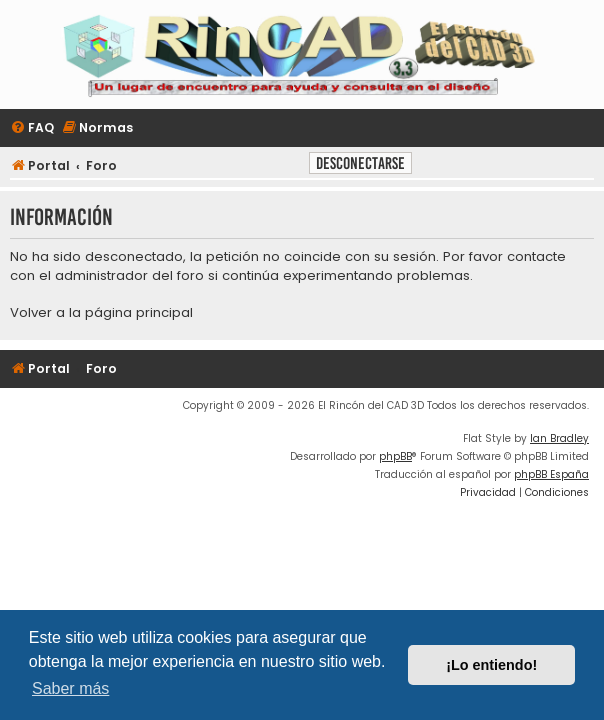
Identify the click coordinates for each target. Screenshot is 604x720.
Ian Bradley (559, 438)
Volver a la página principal (101, 313)
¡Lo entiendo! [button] (491, 665)
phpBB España (551, 474)
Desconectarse (360, 163)
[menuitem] (32, 128)
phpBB (395, 456)
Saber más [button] (70, 688)
